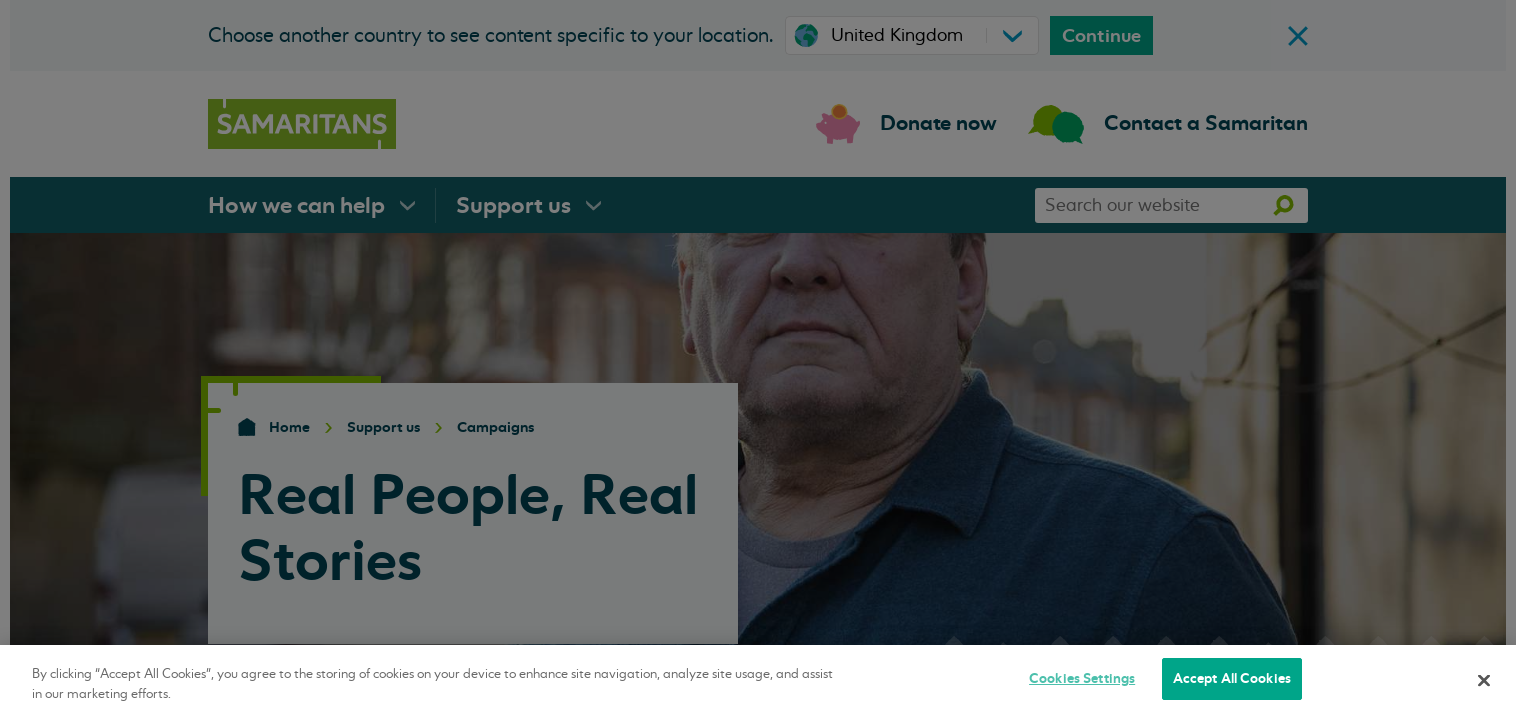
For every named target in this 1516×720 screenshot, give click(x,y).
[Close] (1484, 680)
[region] (758, 682)
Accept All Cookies (1232, 678)
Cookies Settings (1082, 678)
